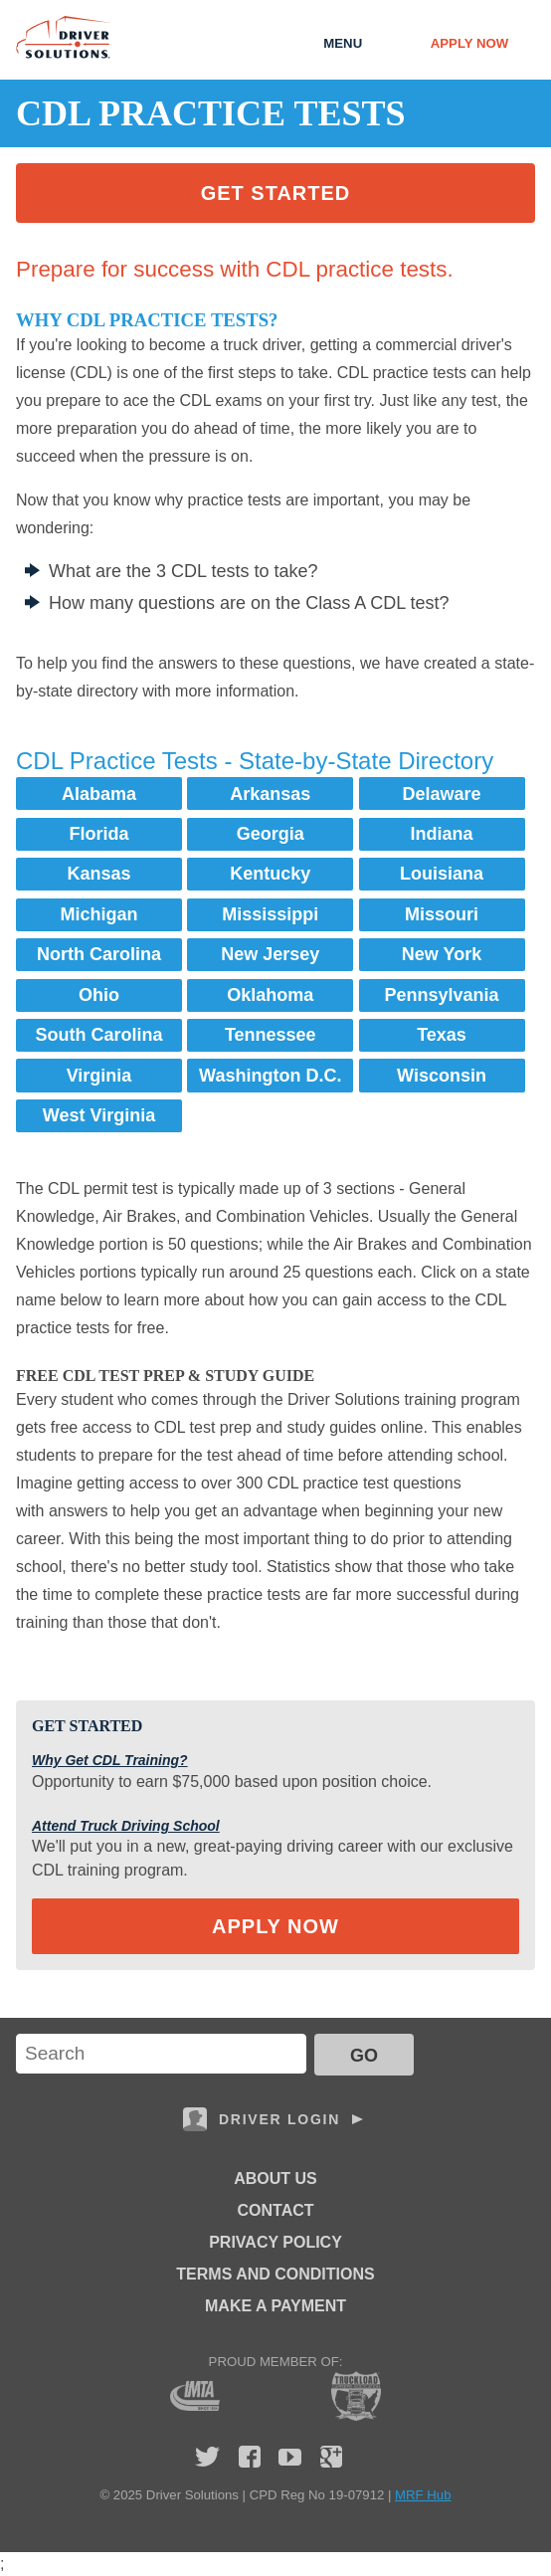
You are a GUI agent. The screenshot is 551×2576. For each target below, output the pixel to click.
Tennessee (270, 1035)
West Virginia (99, 1115)
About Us (275, 2178)
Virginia (99, 1076)
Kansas (98, 874)
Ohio (99, 995)
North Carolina (99, 954)
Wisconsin (441, 1076)
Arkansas (270, 794)
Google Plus (331, 2457)
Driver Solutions (63, 37)
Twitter (207, 2457)
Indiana (442, 834)
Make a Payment (275, 2305)
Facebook (250, 2457)
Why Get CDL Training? (110, 1760)
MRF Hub (423, 2494)
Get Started (276, 193)
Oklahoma (270, 995)
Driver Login (279, 2119)
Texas (441, 1035)
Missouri (441, 914)
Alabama (99, 794)
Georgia (270, 834)
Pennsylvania (441, 995)
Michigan (99, 914)
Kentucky (270, 874)
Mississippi (270, 914)
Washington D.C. (270, 1076)
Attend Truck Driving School (126, 1826)
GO (364, 2056)
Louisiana (441, 874)
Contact (275, 2210)
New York (441, 954)
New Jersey (270, 954)
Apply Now (469, 43)
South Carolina (99, 1035)
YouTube (289, 2457)
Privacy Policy (275, 2242)
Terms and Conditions (275, 2274)
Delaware (441, 794)
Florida (99, 834)
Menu (342, 43)
